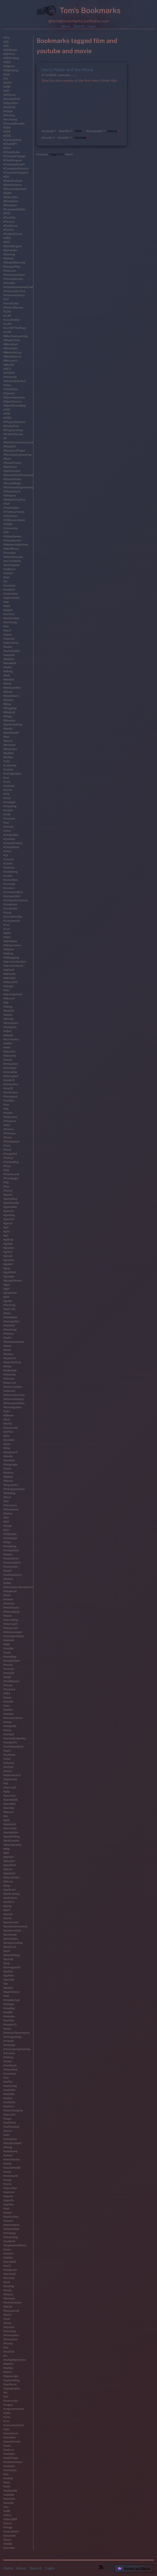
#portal (8, 1914)
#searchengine (13, 2110)
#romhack (10, 2065)
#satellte (9, 2094)
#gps (6, 1284)
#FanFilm (9, 217)
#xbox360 (10, 2519)
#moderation (11, 1660)
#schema (9, 2102)
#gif (6, 1227)
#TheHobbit (11, 507)
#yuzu (7, 2539)
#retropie (9, 2045)
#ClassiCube (11, 152)
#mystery (9, 1689)
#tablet (8, 2257)
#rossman (9, 2073)
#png (6, 1885)
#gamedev (10, 1206)
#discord (9, 998)
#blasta (8, 700)
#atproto (9, 638)
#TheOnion (10, 516)
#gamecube (11, 1202)
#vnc (6, 2421)
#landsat (9, 1460)
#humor (8, 1354)
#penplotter (10, 1832)
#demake (9, 978)
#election (9, 1051)
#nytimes (9, 1754)
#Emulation (10, 201)
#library (8, 1480)
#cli (5, 855)
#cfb (6, 794)
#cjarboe (9, 839)
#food (7, 1149)
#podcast (9, 1889)
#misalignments (13, 1636)
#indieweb (10, 1370)
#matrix (8, 1579)
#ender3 (8, 1080)
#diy (6, 1002)
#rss (6, 2077)
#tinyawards (11, 2310)
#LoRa (7, 323)
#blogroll (9, 712)
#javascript (10, 1427)
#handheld (10, 1317)
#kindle (8, 1456)
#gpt (6, 1288)
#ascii (7, 630)
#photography (12, 1844)
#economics (11, 1039)
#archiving (10, 622)
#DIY (6, 176)
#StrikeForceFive (14, 499)
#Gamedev (10, 250)
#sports (8, 2196)
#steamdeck (11, 2224)
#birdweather (12, 687)
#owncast (9, 1787)
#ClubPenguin (12, 160)
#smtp (7, 2163)
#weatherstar (12, 2441)
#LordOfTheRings (14, 328)
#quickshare (11, 1991)
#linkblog (9, 1493)
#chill (6, 814)
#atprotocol (11, 642)
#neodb (8, 1701)
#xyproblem (11, 2531)
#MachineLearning (15, 336)
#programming (13, 1942)
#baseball (9, 663)
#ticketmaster (12, 2302)
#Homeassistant (14, 274)
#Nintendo (10, 377)
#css (6, 924)
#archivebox (11, 618)
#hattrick (9, 1325)
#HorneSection (13, 278)
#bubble (8, 753)
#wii (5, 2474)
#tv (5, 2355)
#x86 (6, 2511)
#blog (7, 704)
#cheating (10, 806)
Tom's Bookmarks (79, 11)
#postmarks (11, 1922)
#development (12, 994)
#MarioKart (10, 344)
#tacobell (9, 2261)
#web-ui (8, 2449)
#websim (9, 2466)
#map (7, 1542)
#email (7, 1059)
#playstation (11, 1877)
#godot (8, 1264)
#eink (6, 1047)
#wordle (8, 2502)
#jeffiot (8, 1431)
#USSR (7, 524)
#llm (6, 1517)
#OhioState (10, 389)
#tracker (9, 2327)
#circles (8, 826)
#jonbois (8, 1440)
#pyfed (7, 1971)
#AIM (6, 86)
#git (5, 1235)
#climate (9, 867)
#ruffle (7, 2081)
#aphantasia (11, 597)
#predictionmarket (15, 1926)
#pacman (9, 1795)
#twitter (8, 2368)
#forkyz (8, 1157)
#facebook (10, 1096)
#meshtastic (11, 1607)
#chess (8, 810)
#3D (6, 45)
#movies (46, 137)
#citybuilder (11, 834)
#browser (9, 745)
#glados (8, 1247)
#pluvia (8, 1881)
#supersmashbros (15, 2245)
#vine (6, 2417)
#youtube (9, 2535)
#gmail (7, 1256)
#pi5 (6, 1852)
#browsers (10, 749)
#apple (7, 610)
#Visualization (12, 540)
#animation (10, 593)
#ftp (6, 1182)
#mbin (7, 1583)
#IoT (6, 299)
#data (7, 937)
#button (8, 757)
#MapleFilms (11, 340)
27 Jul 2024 (49, 75)
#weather (9, 2437)
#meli (6, 1595)
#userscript (10, 2400)
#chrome (9, 818)
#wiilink (8, 2478)
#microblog (10, 1619)
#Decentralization (15, 189)
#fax (6, 1104)
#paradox (9, 1803)
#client (7, 863)
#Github (8, 258)
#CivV (7, 148)
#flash (7, 1137)
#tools (7, 2323)
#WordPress (11, 548)
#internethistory (13, 1399)
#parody (8, 1807)
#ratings (8, 2004)
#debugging (11, 957)
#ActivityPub (11, 99)
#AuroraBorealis (14, 123)
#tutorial (8, 2351)
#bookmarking (12, 724)
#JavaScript (10, 303)
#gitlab (7, 1243)
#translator (10, 2339)
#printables (10, 1938)
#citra (7, 830)
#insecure (9, 1382)
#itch (6, 1419)
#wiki (6, 2486)
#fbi (5, 1108)
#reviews (9, 2053)
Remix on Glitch (134, 2569)
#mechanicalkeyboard (18, 1587)
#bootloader (11, 732)
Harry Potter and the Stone (67, 69)
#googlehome (12, 1280)
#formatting (11, 1162)
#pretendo (10, 1934)
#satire (7, 2098)
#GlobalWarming (14, 262)
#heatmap (10, 1329)
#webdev (9, 2453)
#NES (7, 368)
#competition (11, 896)
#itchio (7, 1423)
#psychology (11, 1955)
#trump (8, 2343)
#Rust (7, 458)
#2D (6, 41)
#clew (7, 851)
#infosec (9, 1378)
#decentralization (14, 961)
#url (5, 2396)
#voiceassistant (13, 2425)
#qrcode (8, 1979)
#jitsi (6, 1435)
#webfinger (10, 2457)
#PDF (6, 409)
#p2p (6, 1791)
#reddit (7, 2012)
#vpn (6, 2429)
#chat (7, 798)
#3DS (7, 62)
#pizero (8, 1869)
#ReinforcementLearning (19, 442)
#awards (9, 655)
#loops (7, 1525)
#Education (10, 197)
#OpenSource (12, 401)
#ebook (8, 1035)
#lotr (6, 1529)
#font (6, 1145)
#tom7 (7, 2314)
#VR (6, 532)
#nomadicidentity (14, 1738)
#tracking (9, 2331)
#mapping (9, 1546)
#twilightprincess (14, 2359)
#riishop (8, 2057)
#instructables (12, 1386)
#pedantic (9, 1824)
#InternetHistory (14, 295)
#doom (7, 1014)
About (65, 26)
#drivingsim (10, 1023)
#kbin (6, 1448)
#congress (10, 904)
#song (7, 2179)
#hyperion (9, 1358)
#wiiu (6, 2482)
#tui (5, 2347)
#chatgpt (9, 802)
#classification (12, 843)
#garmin (8, 1219)
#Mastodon (10, 348)
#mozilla (8, 1673)
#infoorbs (9, 1374)
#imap (7, 1366)
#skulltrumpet (12, 2143)
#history (8, 1333)
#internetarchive (14, 1395)
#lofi (6, 1521)
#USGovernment (14, 520)
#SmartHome (12, 479)
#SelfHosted (11, 471)
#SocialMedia (12, 483)
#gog (6, 1268)
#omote (8, 1767)
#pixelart (9, 1861)
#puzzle (8, 1959)
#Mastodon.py (12, 352)
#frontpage (10, 1178)
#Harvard (9, 270)
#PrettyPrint (11, 426)
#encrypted (10, 1076)
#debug (8, 953)
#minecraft (10, 1628)
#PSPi (7, 417)
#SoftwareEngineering (18, 487)
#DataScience (12, 184)
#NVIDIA (9, 372)
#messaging (11, 1611)
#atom (7, 634)
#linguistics (10, 1484)
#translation (11, 2335)
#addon (8, 573)
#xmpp (7, 2527)
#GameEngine (12, 246)
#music (8, 1685)
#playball (9, 1873)
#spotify (8, 2200)
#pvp (6, 1963)
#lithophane (11, 1509)
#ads (6, 577)
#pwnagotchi (11, 1967)
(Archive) (73, 75)
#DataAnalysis (12, 180)
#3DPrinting (11, 58)
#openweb (10, 1779)
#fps (6, 1170)
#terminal (9, 2274)
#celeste (9, 785)
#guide (7, 1301)
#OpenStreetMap (14, 405)
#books (8, 728)
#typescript (10, 2376)
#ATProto (9, 94)
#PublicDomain (13, 434)
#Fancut (8, 221)
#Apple (8, 111)
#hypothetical (12, 1362)
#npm (7, 1750)
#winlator (9, 2498)
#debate (8, 949)
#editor (7, 1043)
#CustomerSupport (15, 172)
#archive (9, 614)
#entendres (10, 1084)
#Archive (9, 115)
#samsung (10, 2085)
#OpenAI (9, 393)
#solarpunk (10, 2175)
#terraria (9, 2278)
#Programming (13, 430)
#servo (7, 2130)
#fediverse (10, 1117)
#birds (7, 683)
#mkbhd (8, 1640)
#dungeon (10, 1027)
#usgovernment (13, 2408)
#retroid (8, 2040)
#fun (6, 1186)
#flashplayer (11, 1141)
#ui (5, 2392)
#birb (6, 675)
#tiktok (7, 2306)
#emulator (10, 1067)
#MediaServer (12, 356)
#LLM (7, 315)
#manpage (10, 1538)
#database (10, 941)
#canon (8, 769)
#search (8, 2106)
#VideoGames (12, 536)
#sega (7, 2118)
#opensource (11, 1775)
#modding (9, 1656)
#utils (6, 2413)
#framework (11, 1174)
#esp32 (8, 1088)
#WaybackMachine (15, 544)
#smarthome (11, 2159)
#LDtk (7, 311)
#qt (5, 1983)
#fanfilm (64, 131)
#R (5, 438)
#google (8, 1276)
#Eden (7, 193)
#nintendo (9, 1726)
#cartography (12, 773)
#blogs (7, 716)
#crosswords (11, 920)
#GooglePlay (11, 266)
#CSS (7, 135)
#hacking (9, 1305)
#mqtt (7, 1677)
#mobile (8, 1648)
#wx (6, 2507)
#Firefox (8, 229)
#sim (6, 2135)
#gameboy (10, 1198)
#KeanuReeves (13, 307)
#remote (8, 2020)
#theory (8, 2294)
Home (8, 2568)
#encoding (10, 1072)
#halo (7, 1313)
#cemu (7, 789)
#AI (5, 78)
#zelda (7, 2543)
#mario (7, 1554)
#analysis (9, 585)
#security (9, 2114)
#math (7, 1570)
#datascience (12, 945)
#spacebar (10, 2188)
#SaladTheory (12, 462)
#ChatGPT (10, 144)
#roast (7, 2061)
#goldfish (9, 1272)
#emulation (10, 1063)
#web (6, 2445)
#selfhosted (11, 2126)
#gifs (6, 1231)
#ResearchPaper (14, 450)
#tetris (7, 2290)
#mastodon (10, 1566)
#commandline (13, 892)
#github (8, 1239)
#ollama (8, 1762)
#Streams (9, 495)
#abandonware (13, 556)
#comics (8, 888)
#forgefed (10, 1153)
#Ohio (7, 385)
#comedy (47, 131)
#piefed (8, 1857)
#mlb (6, 1644)
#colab (7, 875)
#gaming (9, 1215)
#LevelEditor (11, 319)
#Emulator (10, 205)
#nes (6, 1705)
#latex (7, 1468)
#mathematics (12, 1574)
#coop (7, 912)
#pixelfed (9, 1865)
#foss (7, 1166)
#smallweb (10, 2151)
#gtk (6, 1296)
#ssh (6, 2208)
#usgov (8, 2404)
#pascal (8, 1812)
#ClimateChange (14, 156)
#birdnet (8, 679)
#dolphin (9, 1010)
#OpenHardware (14, 397)
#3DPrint (9, 54)
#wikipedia (10, 2490)
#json (6, 1444)
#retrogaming (12, 2036)
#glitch (7, 1251)
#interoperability (14, 1403)
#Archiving (10, 119)
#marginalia (11, 1550)
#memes (9, 1603)
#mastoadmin (12, 1562)
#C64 (7, 127)
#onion (7, 1771)
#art (6, 626)
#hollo (7, 1337)
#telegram (10, 2269)
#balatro (8, 659)
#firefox (8, 1129)
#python (8, 1975)
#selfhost (9, 2122)
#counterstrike (12, 916)
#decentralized (13, 965)
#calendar (10, 765)
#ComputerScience (16, 168)
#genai (7, 1223)
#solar (7, 2171)
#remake (63, 137)
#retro (7, 2028)
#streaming (10, 2237)
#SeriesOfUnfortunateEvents (22, 475)
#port (6, 1910)
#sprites (8, 2204)
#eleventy (9, 1055)
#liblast (8, 1476)
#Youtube (9, 552)
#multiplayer (11, 1681)
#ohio (6, 1758)
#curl (6, 928)
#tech (7, 2265)
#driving (8, 1018)
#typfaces (10, 2384)
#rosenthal (10, 2069)
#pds (6, 1820)
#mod (7, 1652)
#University (10, 528)
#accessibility (12, 561)
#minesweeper (12, 1632)
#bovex (8, 740)
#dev (6, 990)
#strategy (9, 2233)
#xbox (7, 2515)
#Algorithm (10, 103)
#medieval (10, 1591)
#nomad (8, 1734)
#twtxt (7, 2372)
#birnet (7, 691)
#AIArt (7, 82)
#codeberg (10, 871)
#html (7, 1350)
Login (92, 26)
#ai (5, 581)
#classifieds (11, 847)
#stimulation (11, 2229)
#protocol (9, 1946)
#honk (7, 1345)
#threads (9, 2298)
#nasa (7, 1697)
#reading (9, 2008)
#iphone (8, 1415)
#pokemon (10, 1897)
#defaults (9, 973)
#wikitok (8, 2494)
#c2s (6, 761)
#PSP (6, 413)
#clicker (8, 859)
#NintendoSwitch (14, 381)
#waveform (10, 2433)
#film (6, 1125)
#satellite (9, 2090)
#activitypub (11, 565)
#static (7, 2212)
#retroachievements (16, 2032)
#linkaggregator (14, 1489)
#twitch (8, 2363)
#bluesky (9, 720)
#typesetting (11, 2380)
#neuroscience (13, 1718)
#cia (6, 822)
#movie (8, 1664)
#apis (6, 606)
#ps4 (6, 1951)
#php (6, 1848)
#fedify (8, 1112)
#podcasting (11, 1893)
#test (6, 2282)
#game (7, 1194)
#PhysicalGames (14, 422)
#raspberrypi (11, 2000)
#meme (8, 1599)
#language (10, 1464)
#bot (6, 736)
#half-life (9, 1309)
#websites (10, 2470)
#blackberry (11, 695)
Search (79, 26)
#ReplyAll (9, 446)
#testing (8, 2286)
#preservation (12, 1930)
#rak (6, 1996)
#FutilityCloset (12, 233)
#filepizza (9, 1121)
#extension (10, 1092)
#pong (7, 1906)
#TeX (6, 503)
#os (5, 1783)
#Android (9, 107)
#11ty (6, 37)
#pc (5, 1816)
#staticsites (10, 2216)
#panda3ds (10, 1799)
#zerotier (9, 2547)
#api (6, 601)
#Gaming (9, 254)
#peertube (10, 1828)
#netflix (8, 1709)
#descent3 (10, 982)
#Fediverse (10, 225)
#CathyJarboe (12, 139)
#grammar (10, 1292)
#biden (7, 667)
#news (7, 1722)
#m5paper (10, 1534)
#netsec (8, 1713)
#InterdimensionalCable (19, 287)
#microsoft (10, 1623)
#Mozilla (8, 364)
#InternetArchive (14, 291)
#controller (10, 908)
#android (9, 589)
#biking (8, 671)
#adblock (9, 569)
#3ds (6, 74)
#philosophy (11, 1840)
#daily (7, 933)
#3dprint (8, 66)
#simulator (10, 2139)
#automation (11, 650)
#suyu (7, 2249)
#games (8, 1211)
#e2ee (7, 1031)
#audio (7, 646)
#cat (6, 777)
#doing (7, 1006)
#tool (6, 2318)
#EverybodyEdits (14, 209)
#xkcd (7, 2523)
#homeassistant (13, 1341)
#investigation (12, 1407)
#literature (10, 1505)
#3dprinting (10, 70)
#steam (8, 2220)
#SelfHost (10, 467)
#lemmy (8, 1472)
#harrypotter (94, 131)
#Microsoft (10, 360)
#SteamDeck (11, 491)
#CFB (6, 131)
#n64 (6, 1693)
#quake (8, 1987)
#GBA (7, 238)
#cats (7, 781)
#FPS (6, 213)
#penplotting (11, 1836)
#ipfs (6, 1411)
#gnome (8, 1260)
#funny (7, 1190)
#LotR (7, 332)
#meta (7, 1615)
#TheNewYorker (14, 511)
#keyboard (10, 1452)
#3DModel (10, 50)
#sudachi (9, 2241)
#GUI (6, 242)
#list (6, 1501)
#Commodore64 (14, 164)
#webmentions (12, 2462)
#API (6, 90)
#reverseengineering (16, 2049)
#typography (11, 2388)
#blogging (10, 708)
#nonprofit (10, 1742)
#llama (7, 1513)
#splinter (9, 2192)
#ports (7, 1918)
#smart (7, 2155)
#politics (8, 1901)
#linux (7, 1497)
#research (10, 2024)
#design (8, 986)
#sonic (7, 2184)
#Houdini (9, 283)
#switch (8, 2253)
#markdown (11, 1558)
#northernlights (13, 1746)
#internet (9, 1390)
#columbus (10, 879)
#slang (7, 2147)
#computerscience (15, 900)
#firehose (9, 1133)
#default (8, 969)
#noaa (7, 1730)
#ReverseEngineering (17, 454)
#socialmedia (12, 2167)
